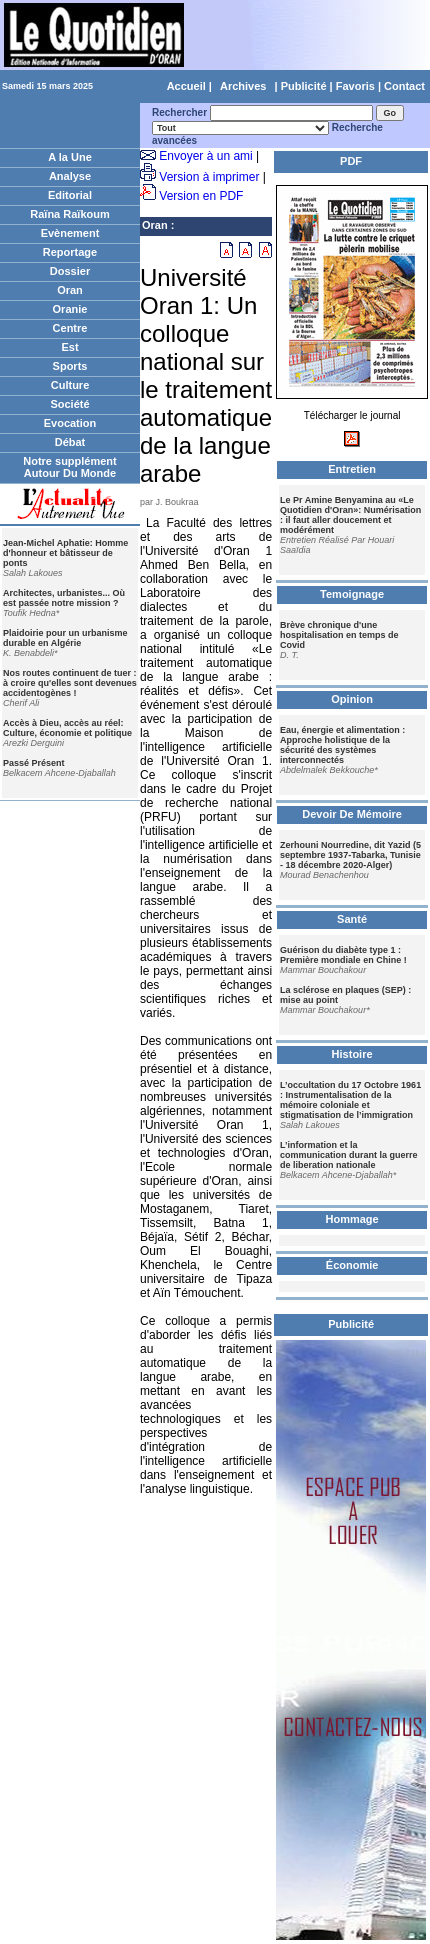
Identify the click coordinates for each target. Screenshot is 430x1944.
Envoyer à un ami (205, 156)
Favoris (355, 86)
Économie (352, 1265)
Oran (70, 290)
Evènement (70, 233)
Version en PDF (201, 196)
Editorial (70, 195)
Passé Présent (34, 763)
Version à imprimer (209, 177)
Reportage (70, 252)
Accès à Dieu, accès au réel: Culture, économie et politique (67, 728)
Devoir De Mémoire (352, 814)
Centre (70, 328)
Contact (404, 86)
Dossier (70, 271)
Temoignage (352, 594)
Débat (70, 442)
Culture (70, 385)
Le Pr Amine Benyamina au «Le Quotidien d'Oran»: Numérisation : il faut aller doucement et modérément (350, 515)
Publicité (304, 86)
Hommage (352, 1219)
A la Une (70, 157)
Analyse (70, 176)
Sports (70, 366)
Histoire (352, 1054)
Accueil (186, 86)
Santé (352, 919)
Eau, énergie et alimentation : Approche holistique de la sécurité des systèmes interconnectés (342, 745)
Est (69, 347)
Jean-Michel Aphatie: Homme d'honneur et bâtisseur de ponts (65, 553)
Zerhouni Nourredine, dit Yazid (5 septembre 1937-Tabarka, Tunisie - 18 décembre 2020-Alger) (350, 855)
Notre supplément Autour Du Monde (70, 467)
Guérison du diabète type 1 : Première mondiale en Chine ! (343, 955)
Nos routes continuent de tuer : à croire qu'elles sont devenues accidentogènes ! (70, 683)
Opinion (352, 699)
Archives (243, 86)
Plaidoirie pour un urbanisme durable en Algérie (65, 638)
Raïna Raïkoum (69, 214)
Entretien (352, 469)
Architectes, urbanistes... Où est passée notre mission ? (64, 598)
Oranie (70, 309)
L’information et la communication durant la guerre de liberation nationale (349, 1155)
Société (69, 404)
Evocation (70, 423)
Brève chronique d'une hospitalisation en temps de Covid (339, 635)
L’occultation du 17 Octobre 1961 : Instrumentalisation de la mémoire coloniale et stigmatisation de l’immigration (350, 1100)
